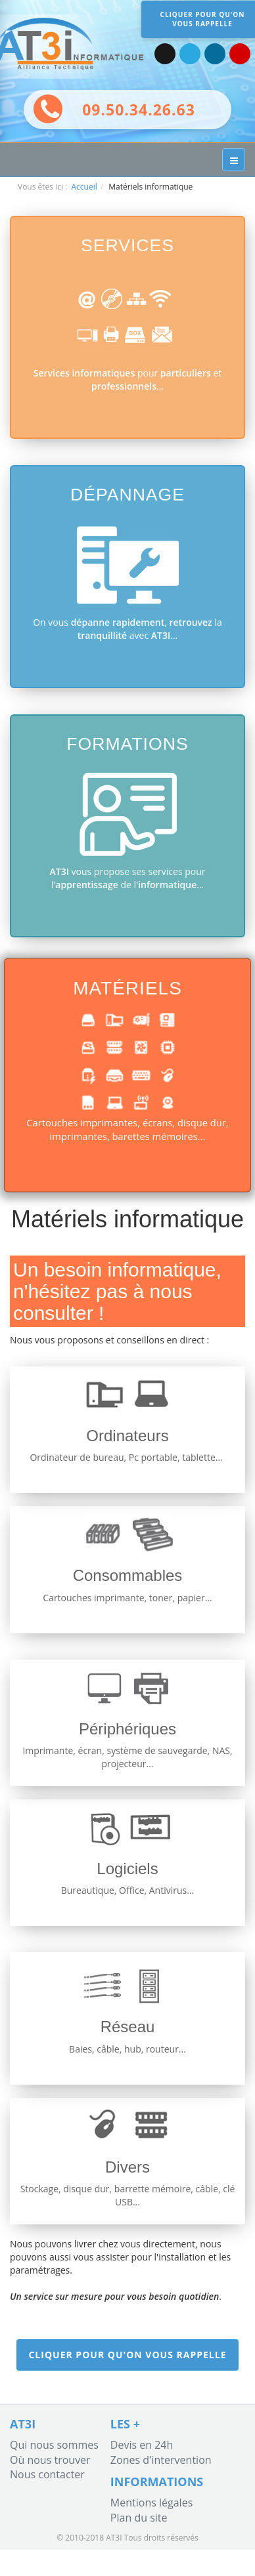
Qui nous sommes (54, 2445)
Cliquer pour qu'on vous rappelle (127, 2354)
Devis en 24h (141, 2445)
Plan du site (139, 2517)
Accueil (84, 186)
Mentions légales (151, 2502)
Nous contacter (47, 2474)
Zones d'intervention (161, 2460)
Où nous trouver (50, 2460)
